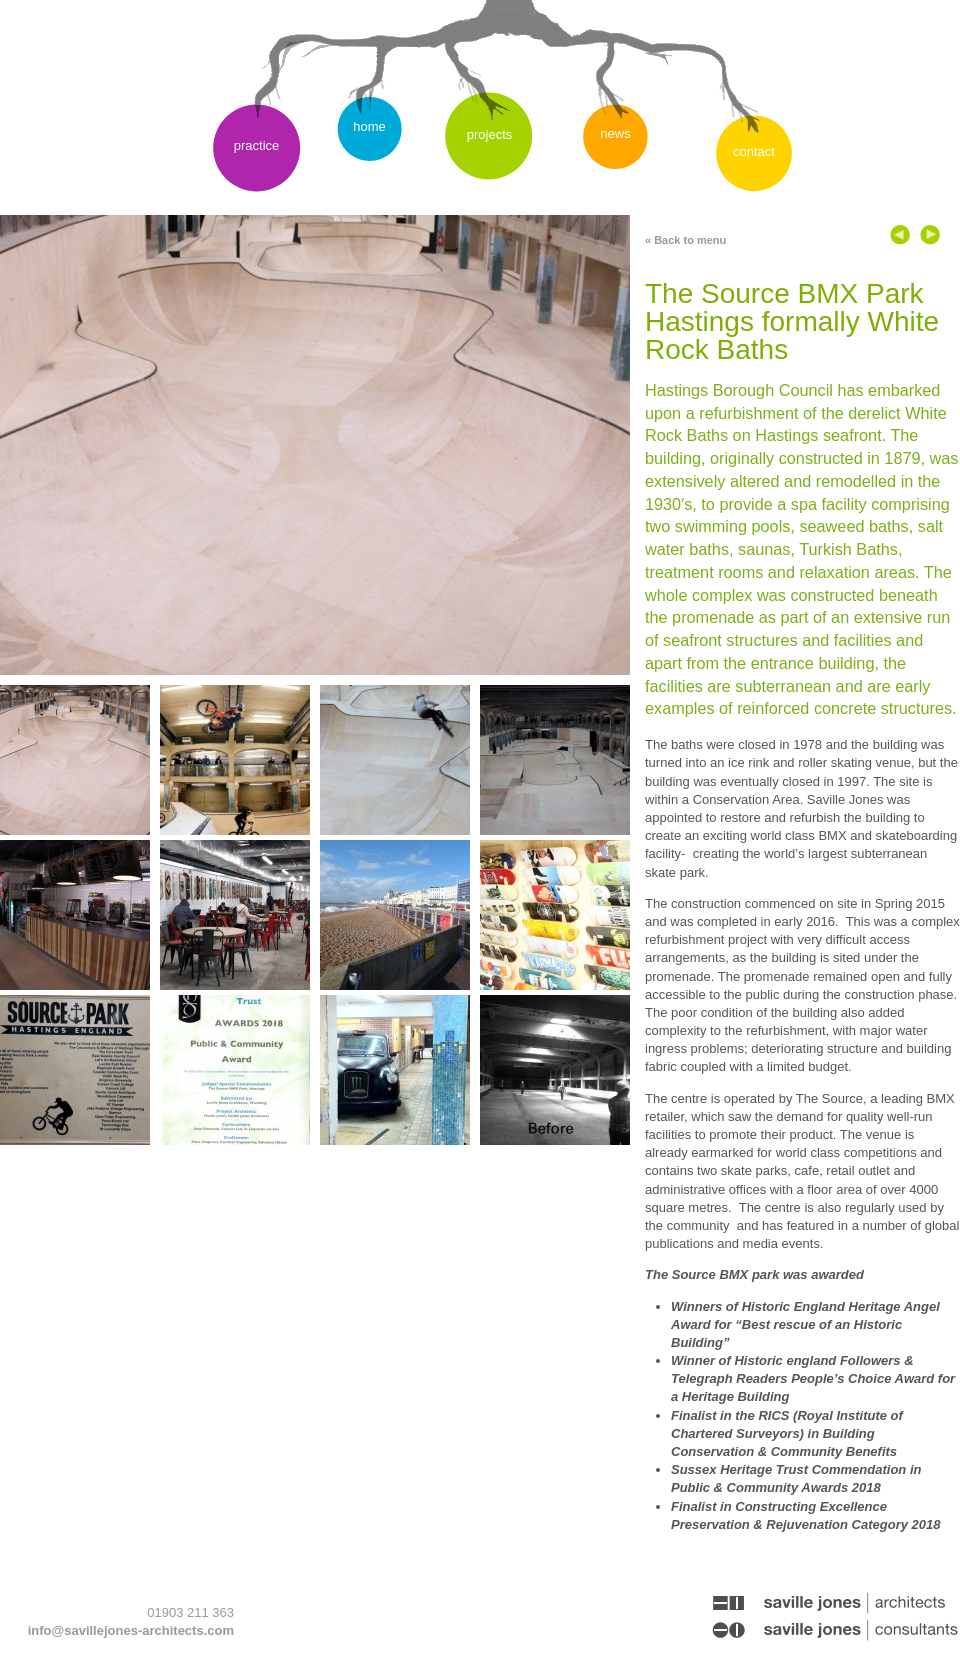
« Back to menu (685, 240)
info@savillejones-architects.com (131, 1630)
